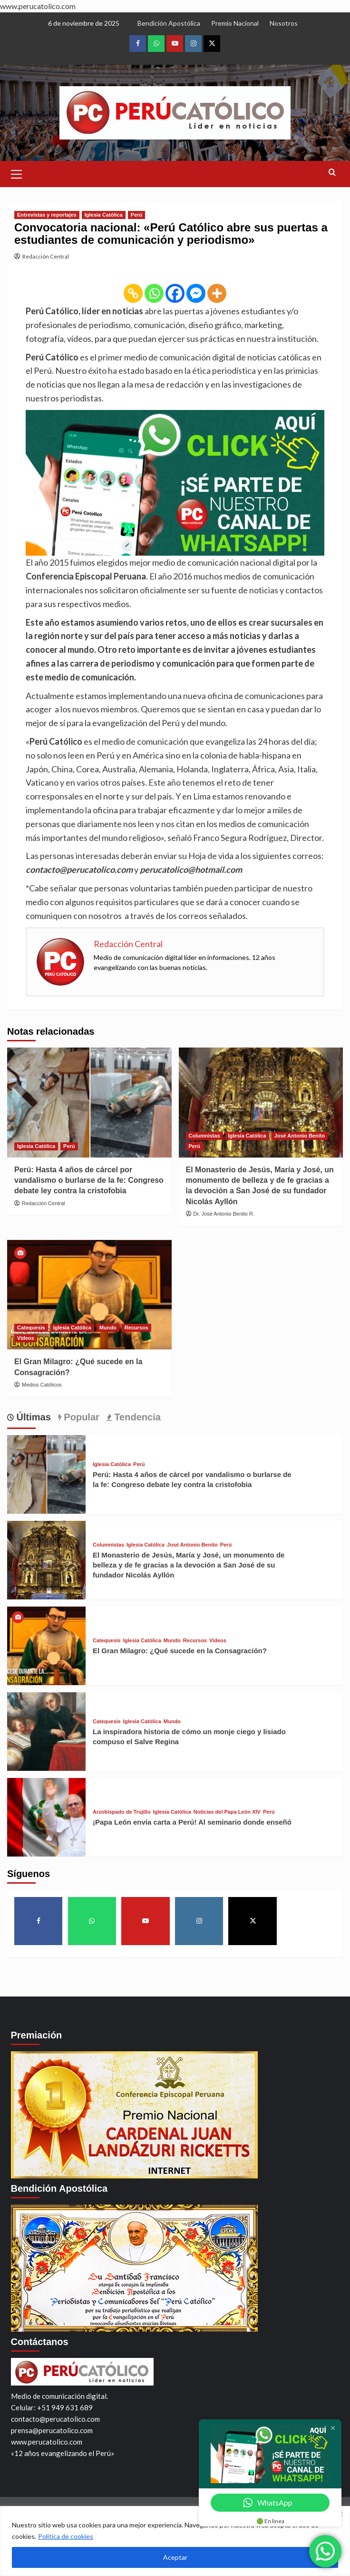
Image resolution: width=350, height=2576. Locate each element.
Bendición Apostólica (168, 23)
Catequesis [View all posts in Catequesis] (31, 1327)
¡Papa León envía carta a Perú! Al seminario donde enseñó (192, 1822)
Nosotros (284, 23)
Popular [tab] (80, 1417)
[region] (175, 2541)
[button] (16, 173)
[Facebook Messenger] (195, 293)
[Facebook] (175, 293)
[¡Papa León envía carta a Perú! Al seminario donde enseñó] (46, 1815)
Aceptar (175, 2557)
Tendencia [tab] (136, 1417)
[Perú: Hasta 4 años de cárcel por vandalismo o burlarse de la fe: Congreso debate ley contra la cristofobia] (89, 1102)
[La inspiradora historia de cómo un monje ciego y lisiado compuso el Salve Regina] (46, 1730)
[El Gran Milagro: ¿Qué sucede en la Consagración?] (89, 1294)
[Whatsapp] (154, 293)
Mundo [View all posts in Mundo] (108, 1327)
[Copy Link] (133, 293)
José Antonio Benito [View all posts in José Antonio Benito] (299, 1135)
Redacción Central (45, 256)
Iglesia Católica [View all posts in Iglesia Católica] (104, 215)
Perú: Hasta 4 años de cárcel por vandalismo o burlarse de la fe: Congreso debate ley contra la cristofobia (89, 1180)
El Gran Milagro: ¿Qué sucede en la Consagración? (180, 1651)
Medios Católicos (42, 1385)
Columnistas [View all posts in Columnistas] (204, 1135)
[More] (216, 293)
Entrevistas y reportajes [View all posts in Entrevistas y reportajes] (47, 215)
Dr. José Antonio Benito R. (224, 1214)
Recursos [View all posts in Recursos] (136, 1327)
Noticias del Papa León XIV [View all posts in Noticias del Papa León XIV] (227, 1812)
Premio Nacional (235, 23)
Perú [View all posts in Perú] (136, 215)
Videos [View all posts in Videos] (25, 1338)
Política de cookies (65, 2536)
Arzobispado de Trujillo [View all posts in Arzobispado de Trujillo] (122, 1812)
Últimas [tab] (32, 1417)
